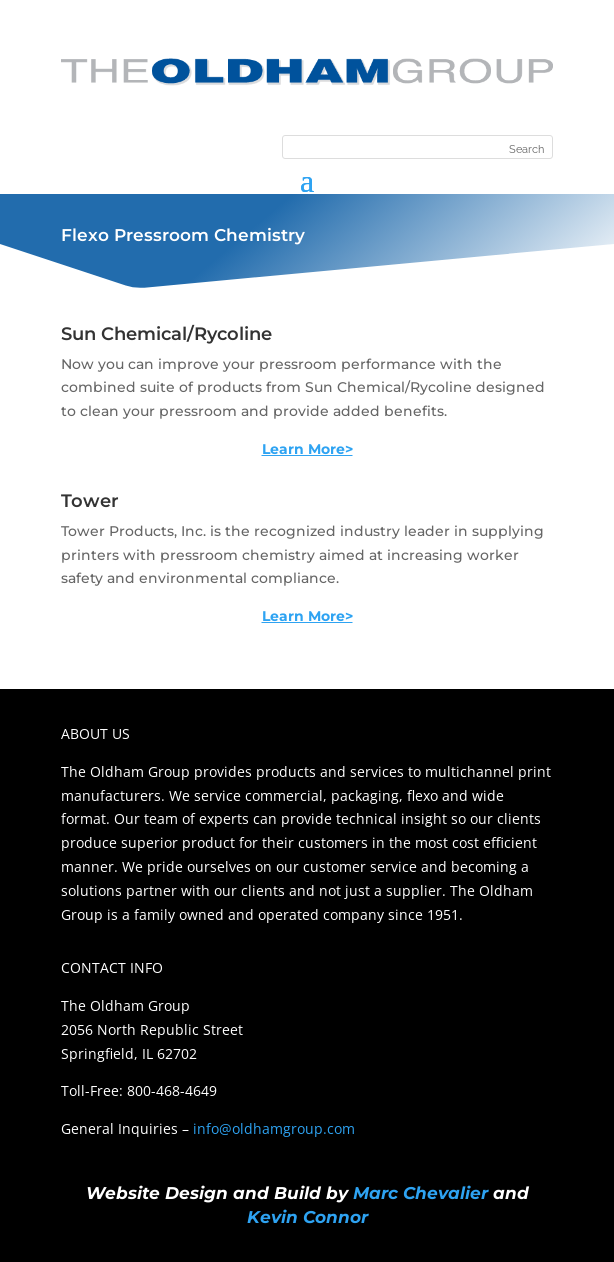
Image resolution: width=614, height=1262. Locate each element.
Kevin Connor (307, 1217)
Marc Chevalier (420, 1193)
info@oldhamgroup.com (274, 1128)
